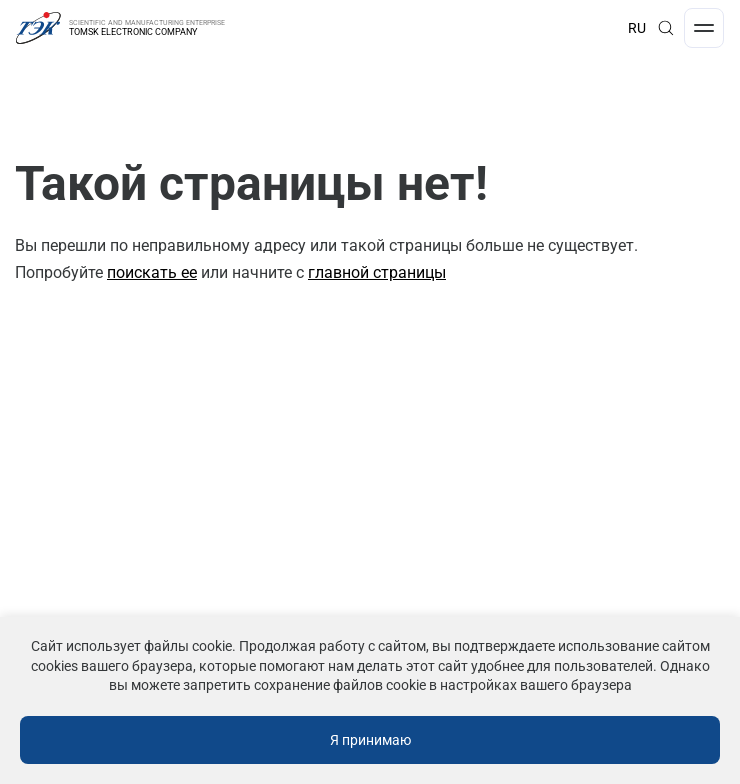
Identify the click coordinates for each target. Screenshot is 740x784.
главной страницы (377, 272)
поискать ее (152, 272)
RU (637, 28)
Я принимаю (370, 740)
